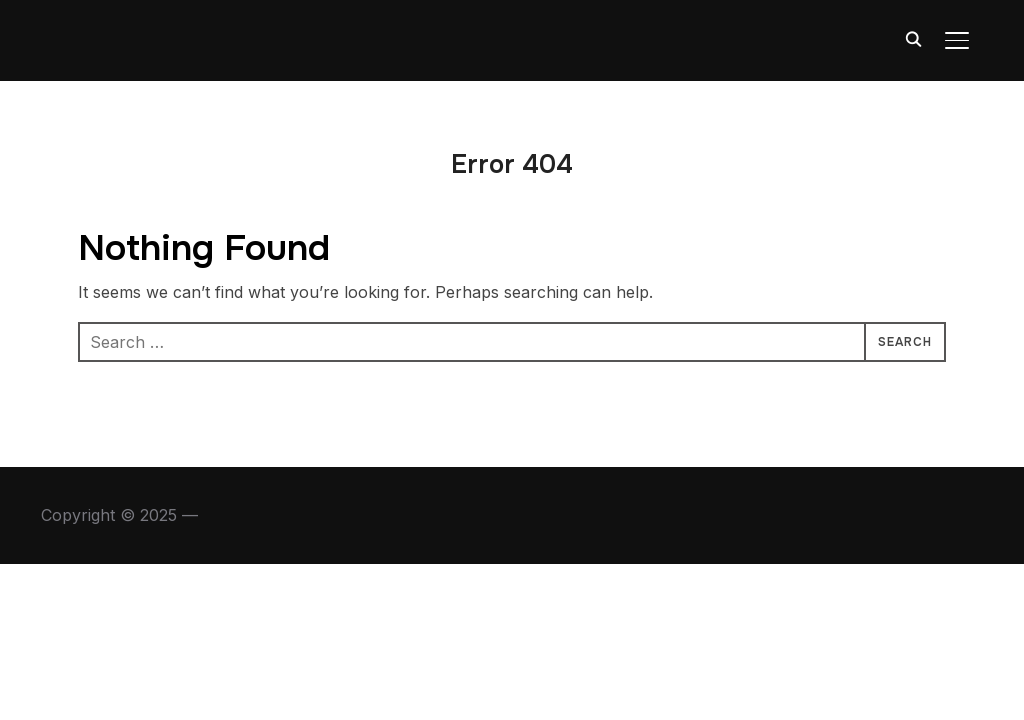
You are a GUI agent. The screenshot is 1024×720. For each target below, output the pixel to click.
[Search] (913, 38)
